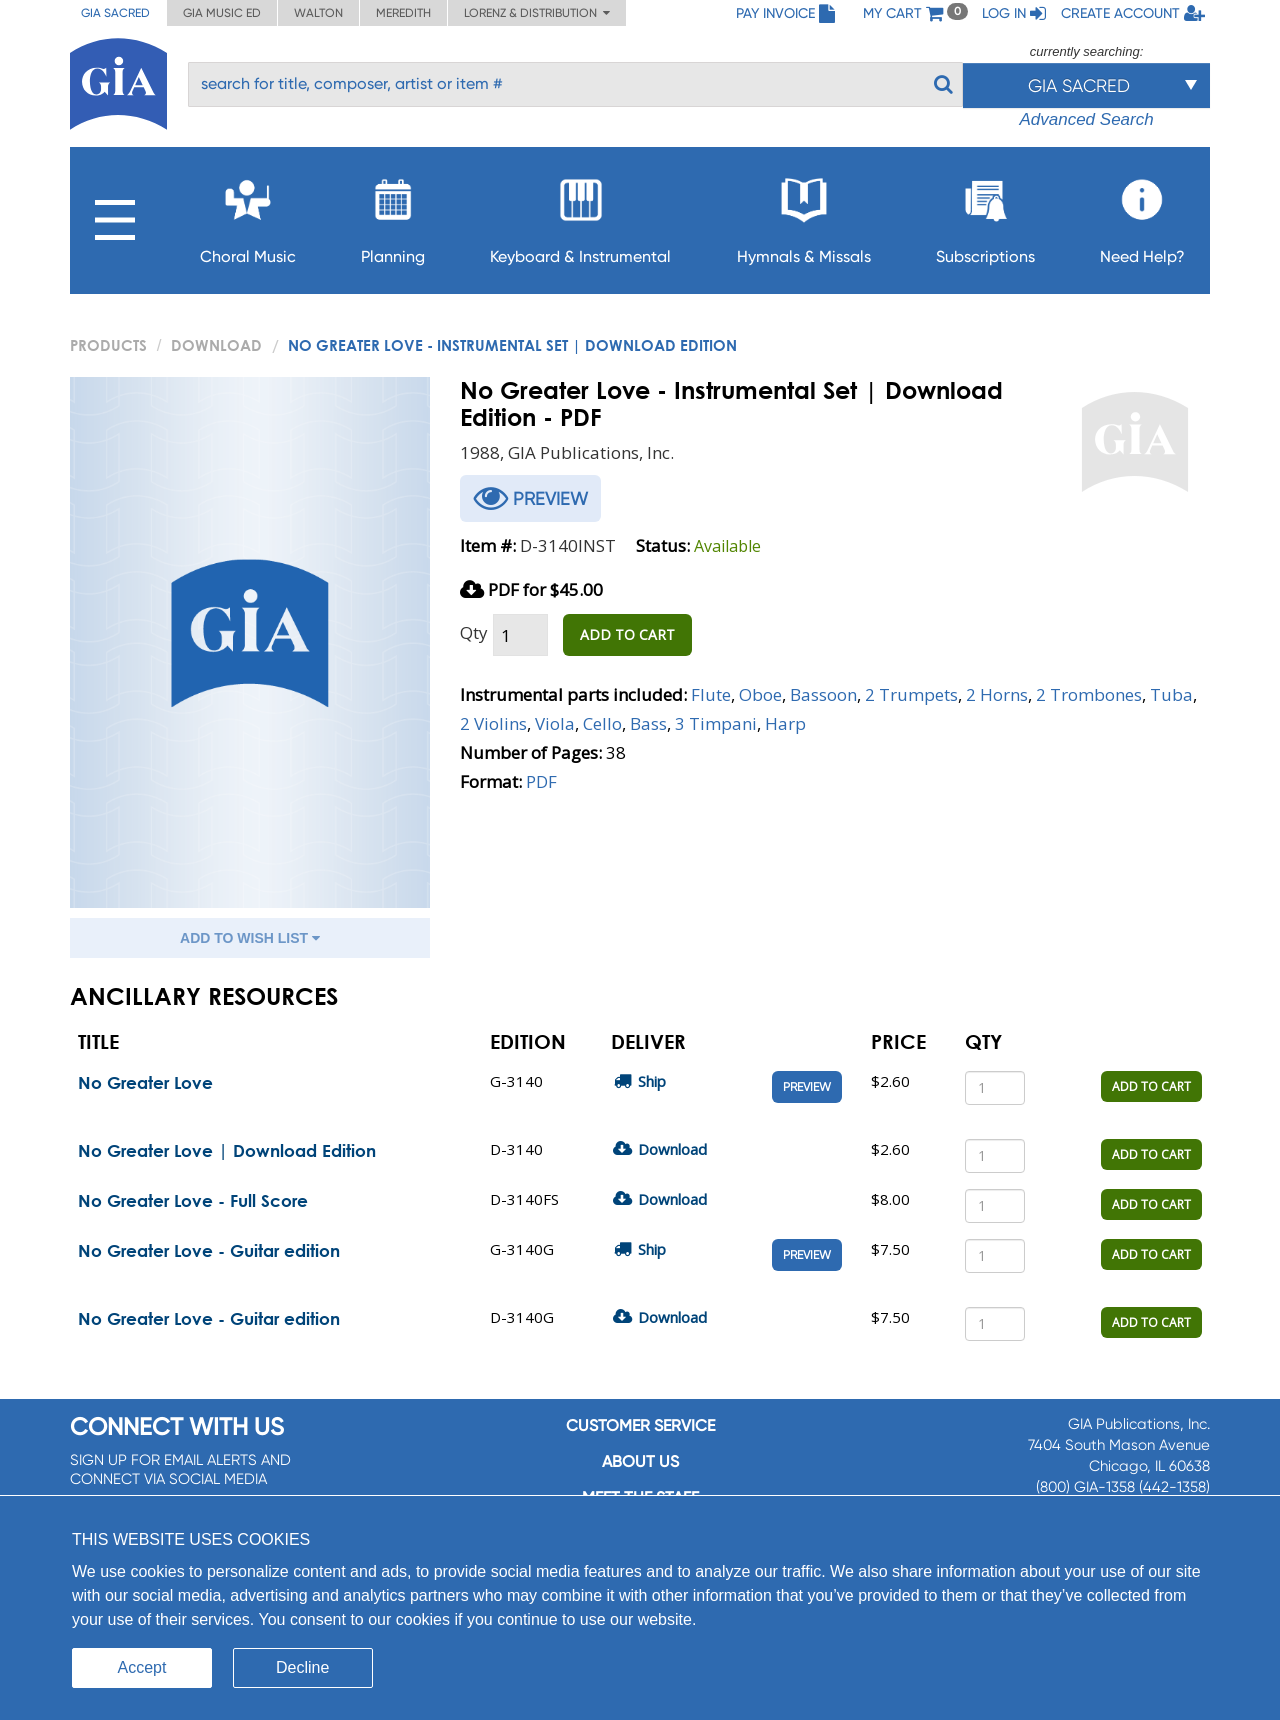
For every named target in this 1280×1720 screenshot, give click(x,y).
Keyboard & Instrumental (580, 215)
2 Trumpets (911, 694)
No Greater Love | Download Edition (227, 1150)
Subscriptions (985, 215)
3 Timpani (716, 723)
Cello (602, 723)
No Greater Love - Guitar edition (209, 1250)
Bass (648, 723)
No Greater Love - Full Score (193, 1200)
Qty (474, 632)
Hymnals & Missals (804, 215)
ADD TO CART (627, 634)
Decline (302, 1667)
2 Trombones (1089, 694)
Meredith (403, 13)
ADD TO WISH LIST (250, 938)
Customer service (640, 1425)
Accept (142, 1667)
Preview (807, 1087)
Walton (318, 13)
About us (640, 1461)
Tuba (1171, 694)
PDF (541, 781)
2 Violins (493, 723)
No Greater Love (145, 1082)
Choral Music (248, 215)
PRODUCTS (108, 345)
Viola (555, 723)
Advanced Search (1086, 119)
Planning (393, 215)
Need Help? (1142, 215)
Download (216, 345)
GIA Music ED (222, 13)
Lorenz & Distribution (537, 13)
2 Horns (997, 694)
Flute (711, 694)
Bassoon (823, 694)
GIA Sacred (115, 13)
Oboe (760, 694)
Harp (785, 723)
